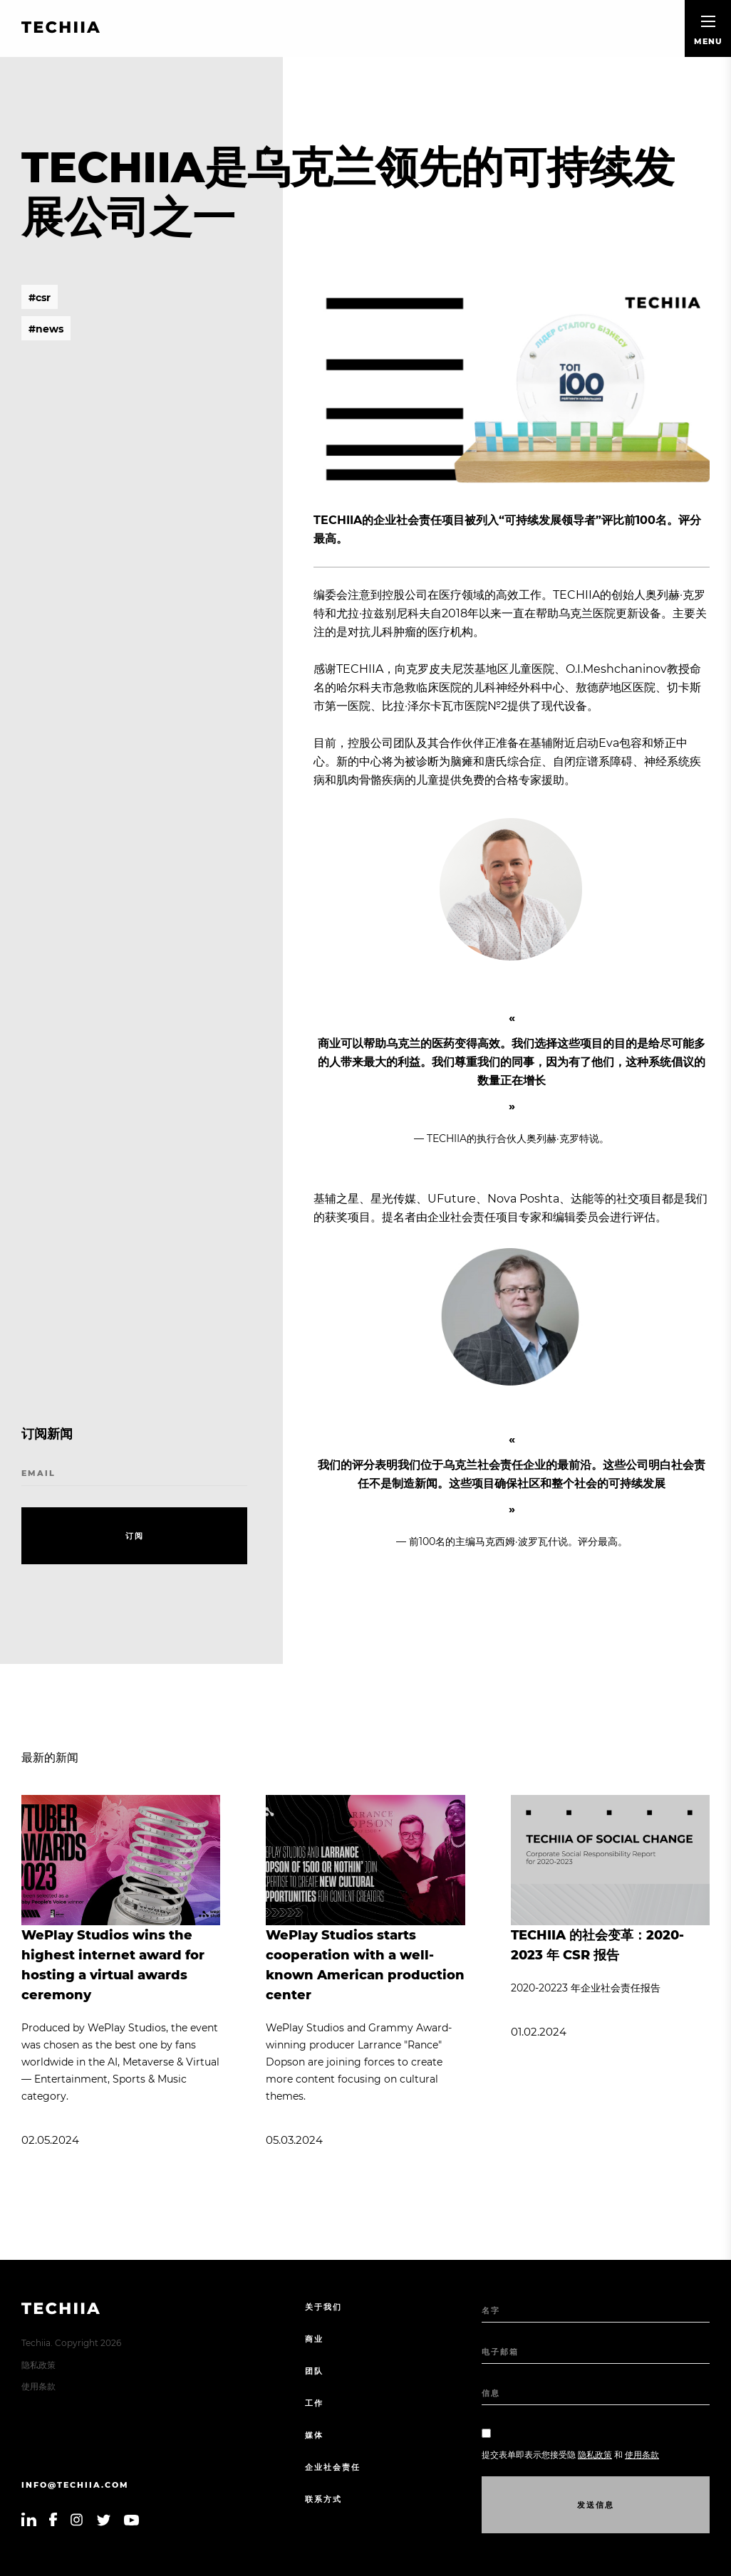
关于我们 (323, 2307)
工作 (314, 2403)
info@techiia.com (75, 2485)
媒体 (314, 2435)
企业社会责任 (333, 2467)
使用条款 (38, 2386)
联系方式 (323, 2499)
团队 (314, 2371)
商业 (314, 2339)
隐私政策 (38, 2365)
